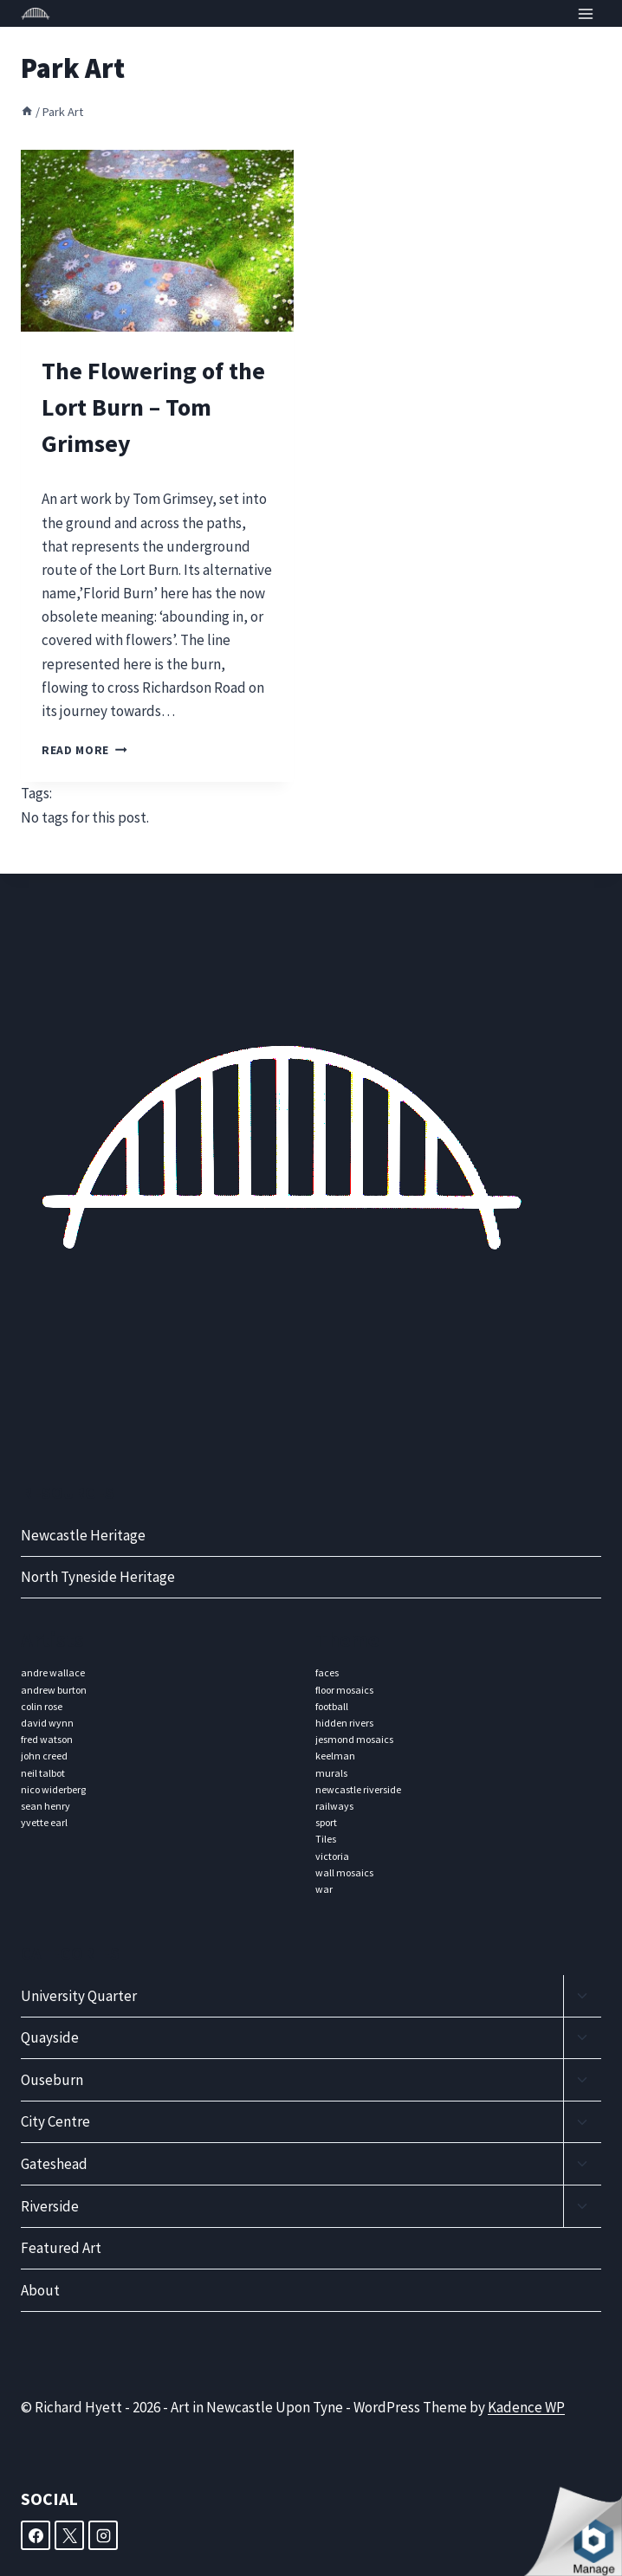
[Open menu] (585, 13)
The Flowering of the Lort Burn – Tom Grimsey (153, 407)
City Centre (55, 2121)
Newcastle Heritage (83, 1535)
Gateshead (54, 2163)
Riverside (50, 2206)
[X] (69, 2535)
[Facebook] (35, 2535)
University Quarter (79, 1995)
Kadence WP (526, 2407)
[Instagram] (103, 2535)
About (40, 2290)
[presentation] (157, 241)
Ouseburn (52, 2079)
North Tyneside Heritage (98, 1576)
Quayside (50, 2037)
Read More (84, 750)
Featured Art (61, 2247)
